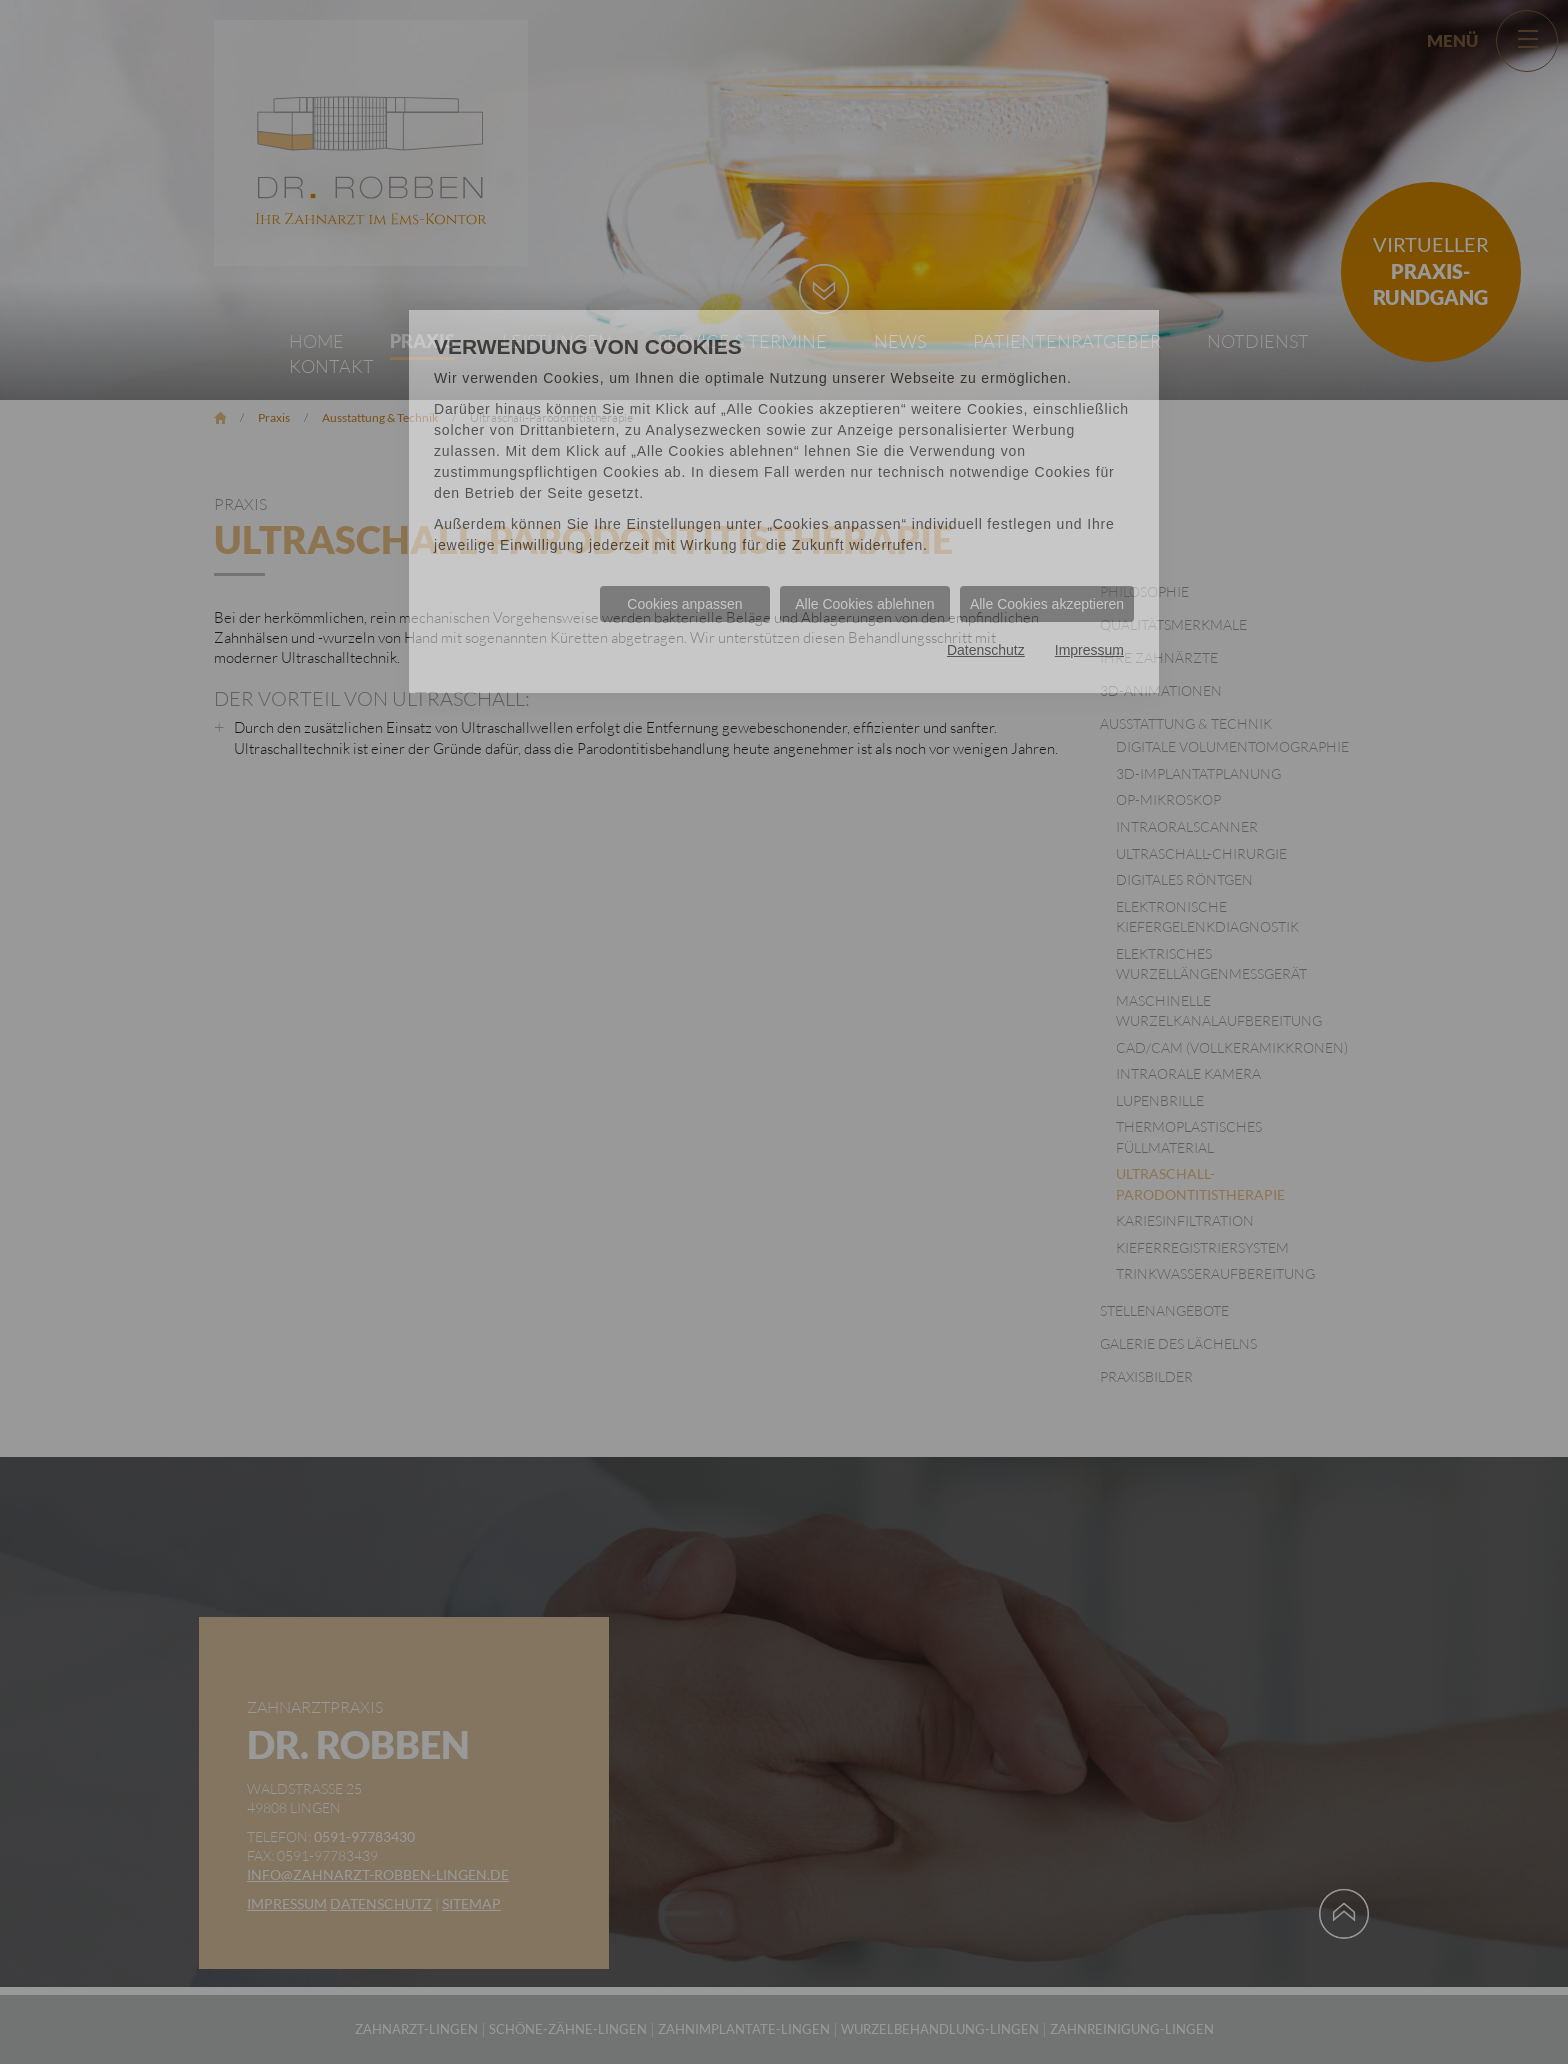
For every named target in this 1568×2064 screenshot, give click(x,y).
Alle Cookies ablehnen (864, 604)
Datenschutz (986, 650)
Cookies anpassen (684, 604)
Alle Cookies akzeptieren (1047, 604)
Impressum (1089, 650)
